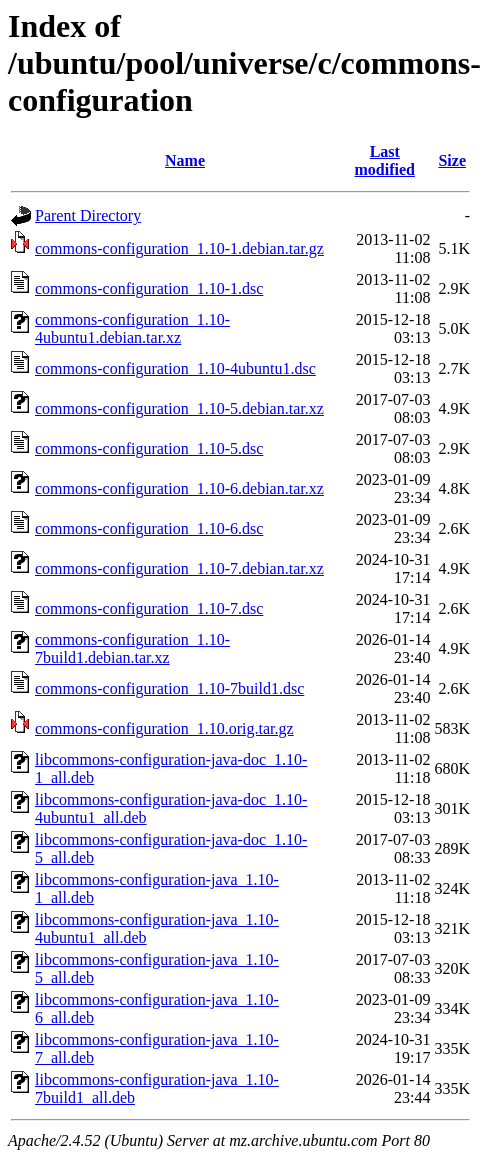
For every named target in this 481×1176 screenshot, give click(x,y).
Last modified (385, 160)
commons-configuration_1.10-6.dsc (149, 528)
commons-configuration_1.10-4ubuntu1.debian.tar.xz (132, 328)
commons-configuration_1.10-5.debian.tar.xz (179, 408)
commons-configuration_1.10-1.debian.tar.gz (179, 248)
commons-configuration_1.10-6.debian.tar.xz (179, 488)
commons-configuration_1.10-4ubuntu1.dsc (175, 368)
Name (185, 160)
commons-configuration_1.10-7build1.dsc (169, 688)
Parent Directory (88, 215)
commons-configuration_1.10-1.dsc (149, 288)
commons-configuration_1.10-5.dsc (149, 448)
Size (452, 160)
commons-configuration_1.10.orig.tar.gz (164, 728)
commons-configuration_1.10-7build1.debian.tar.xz (132, 648)
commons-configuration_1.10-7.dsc (149, 608)
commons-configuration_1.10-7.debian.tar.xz (179, 568)
